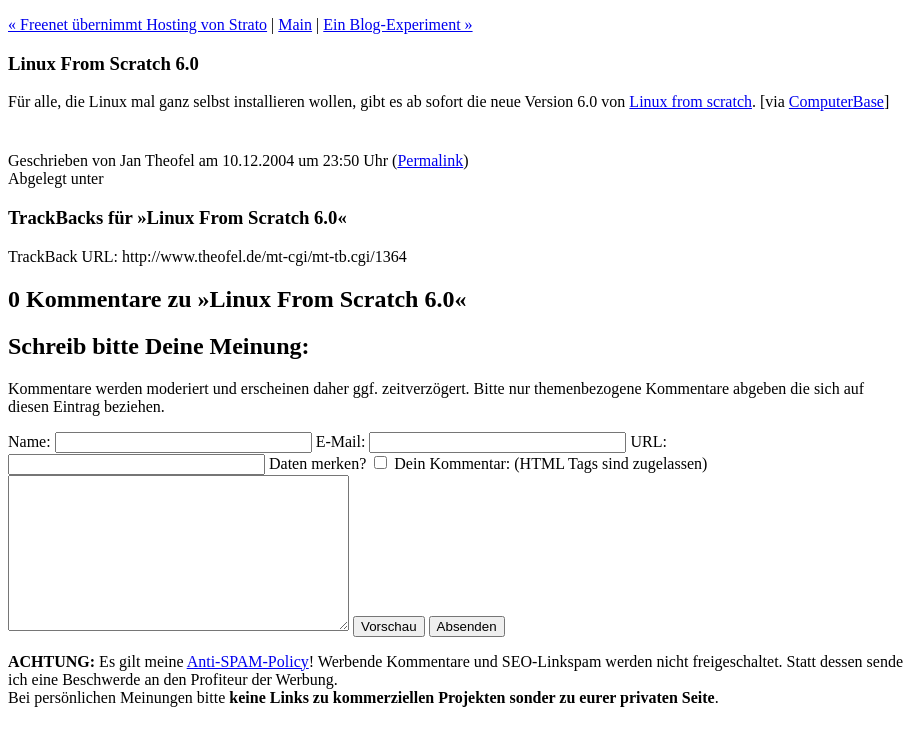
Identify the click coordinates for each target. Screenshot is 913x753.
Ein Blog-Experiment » (397, 24)
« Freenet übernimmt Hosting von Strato (137, 24)
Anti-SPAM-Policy (248, 691)
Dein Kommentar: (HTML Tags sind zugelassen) (550, 463)
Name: (29, 441)
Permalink (430, 160)
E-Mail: (341, 441)
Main (295, 24)
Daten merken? (317, 463)
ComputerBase (836, 101)
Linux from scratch (690, 101)
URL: (648, 441)
